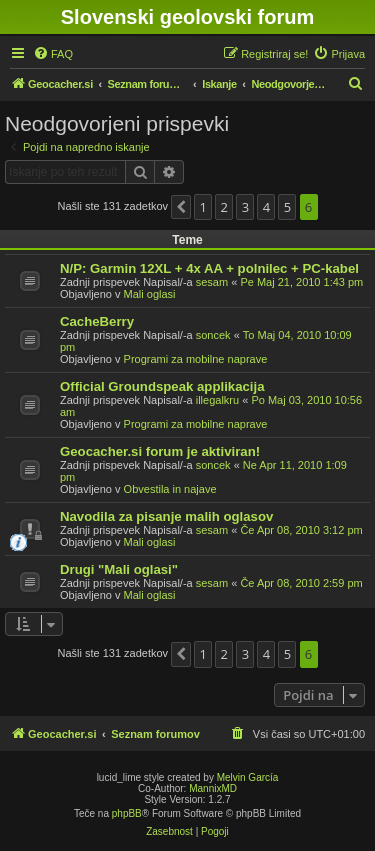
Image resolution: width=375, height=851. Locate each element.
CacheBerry (97, 321)
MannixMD (213, 788)
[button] (181, 207)
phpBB (127, 813)
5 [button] (287, 207)
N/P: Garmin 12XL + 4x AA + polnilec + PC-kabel (209, 268)
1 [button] (203, 207)
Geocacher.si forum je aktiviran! (160, 451)
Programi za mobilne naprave (196, 359)
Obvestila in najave (170, 489)
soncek (213, 335)
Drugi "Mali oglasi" (119, 569)
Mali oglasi (150, 294)
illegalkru (217, 400)
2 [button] (224, 207)
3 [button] (245, 207)
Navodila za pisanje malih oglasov (166, 516)
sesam (212, 282)
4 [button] (266, 207)
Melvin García (248, 777)
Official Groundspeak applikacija (162, 386)
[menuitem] (53, 54)
